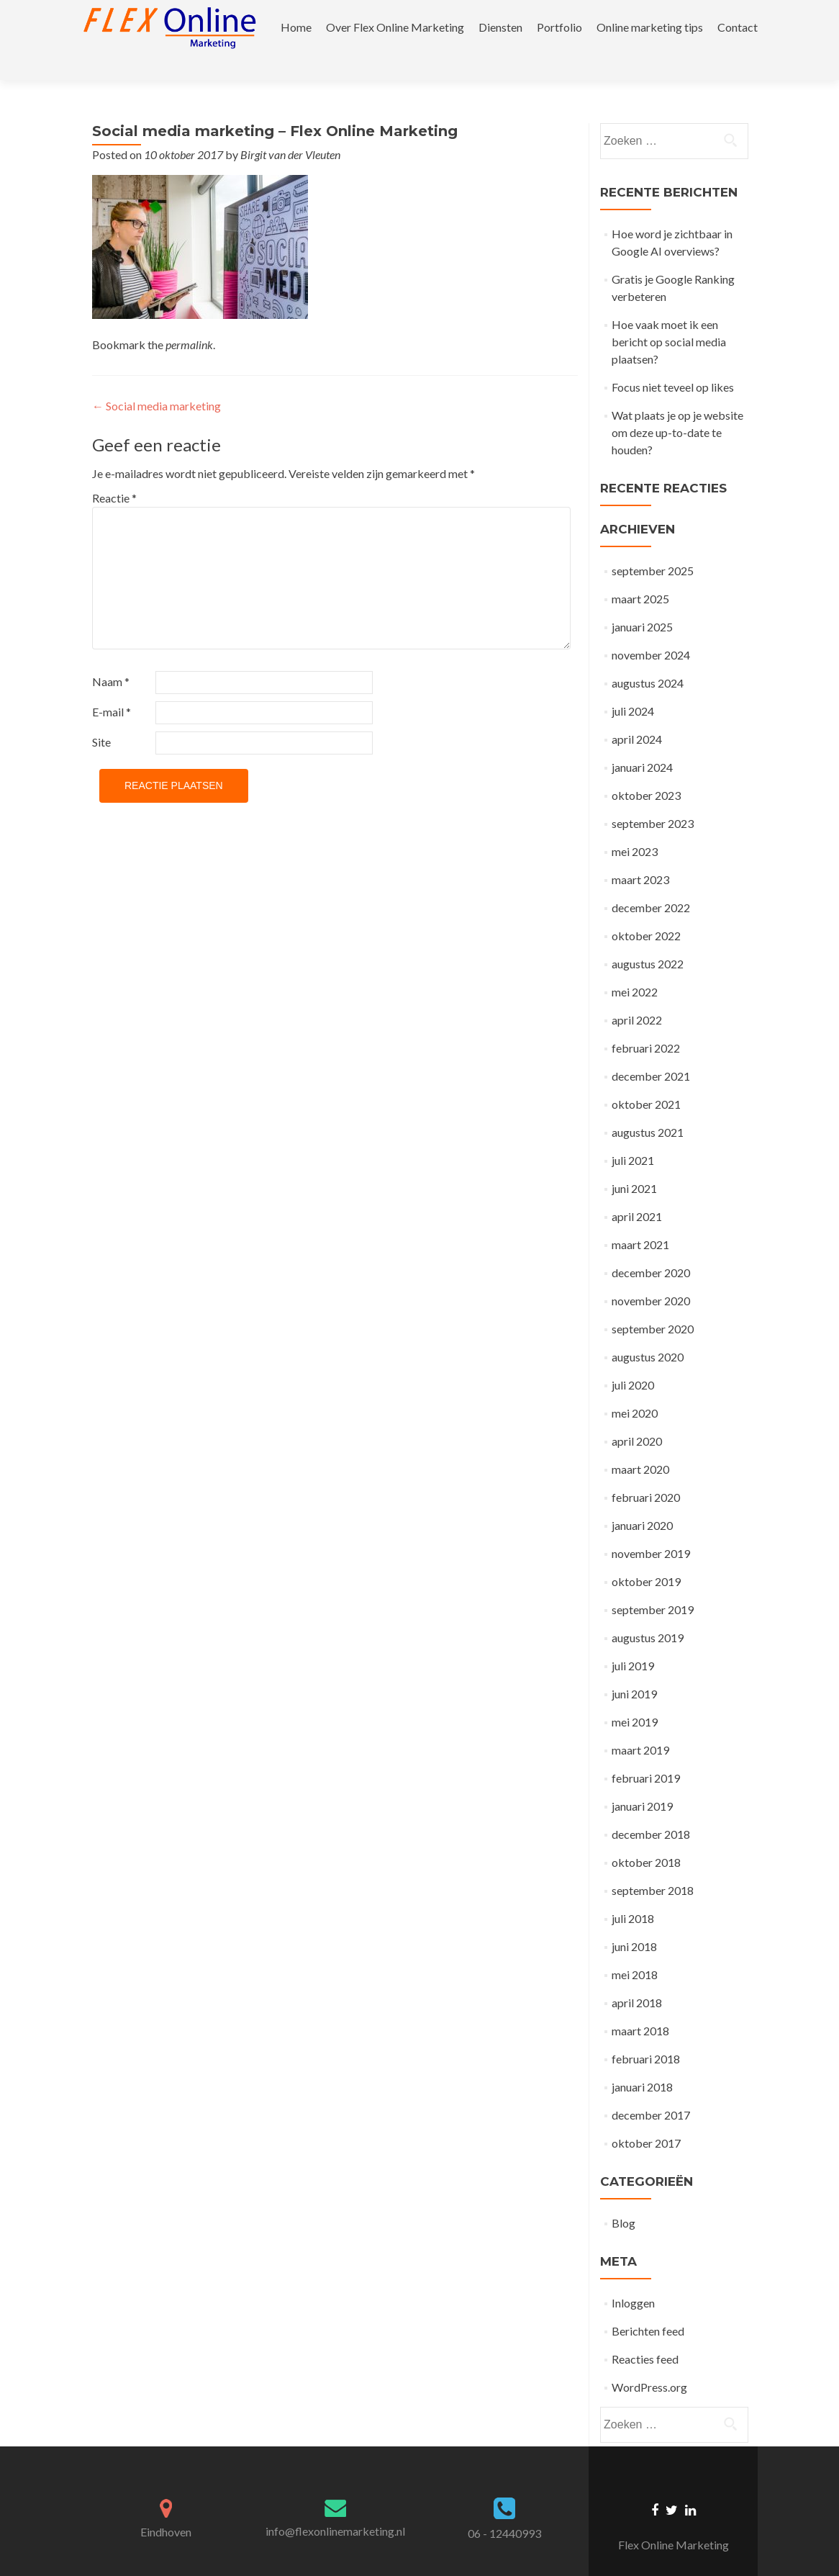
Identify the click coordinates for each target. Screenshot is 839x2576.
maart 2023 (640, 854)
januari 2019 (642, 1781)
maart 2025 (640, 573)
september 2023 (653, 798)
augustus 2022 (648, 938)
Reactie (114, 472)
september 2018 (653, 1865)
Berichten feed (648, 2305)
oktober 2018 (646, 1837)
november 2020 (651, 1275)
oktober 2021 (646, 1079)
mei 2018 (635, 1949)
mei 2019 (635, 1696)
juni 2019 (634, 1668)
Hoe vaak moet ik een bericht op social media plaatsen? (669, 316)
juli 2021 (633, 1135)
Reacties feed (645, 2334)
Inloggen (633, 2277)
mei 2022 (635, 966)
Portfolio (559, 27)
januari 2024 (642, 742)
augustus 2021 (648, 1107)
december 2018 (651, 1809)
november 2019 (651, 1528)
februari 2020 (646, 1472)
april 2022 (637, 994)
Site (101, 717)
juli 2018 (633, 1893)
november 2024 (651, 629)
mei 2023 (635, 826)
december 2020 (651, 1247)
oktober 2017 (646, 2118)
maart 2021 (640, 1219)
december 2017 (651, 2090)
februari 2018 (646, 2033)
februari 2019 (646, 1753)
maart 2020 (640, 1444)
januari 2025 (642, 601)
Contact (737, 27)
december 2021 (651, 1051)
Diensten (500, 27)
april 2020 (637, 1416)
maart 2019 (640, 1724)
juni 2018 (634, 1921)
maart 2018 (640, 2005)
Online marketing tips (650, 27)
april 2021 (637, 1191)
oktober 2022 (646, 910)
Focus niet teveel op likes (673, 362)
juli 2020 (633, 1359)
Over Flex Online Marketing (395, 27)
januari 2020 (642, 1500)
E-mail (111, 686)
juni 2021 (634, 1163)
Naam (111, 656)
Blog (623, 2198)
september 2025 (653, 545)
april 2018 (637, 1977)
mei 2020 (635, 1388)
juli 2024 (633, 686)
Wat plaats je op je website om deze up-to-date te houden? (677, 407)
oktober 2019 (646, 1556)
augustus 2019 (648, 1612)
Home (296, 27)
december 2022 (651, 882)
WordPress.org (649, 2362)
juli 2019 (633, 1640)
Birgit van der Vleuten (290, 129)
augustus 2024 (648, 658)
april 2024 (637, 714)
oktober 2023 (646, 770)
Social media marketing (156, 380)
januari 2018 (642, 2061)
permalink (189, 319)
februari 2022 (646, 1023)
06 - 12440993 (504, 2508)
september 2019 (653, 1584)
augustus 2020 (648, 1331)
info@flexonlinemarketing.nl (335, 2506)
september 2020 (653, 1303)
